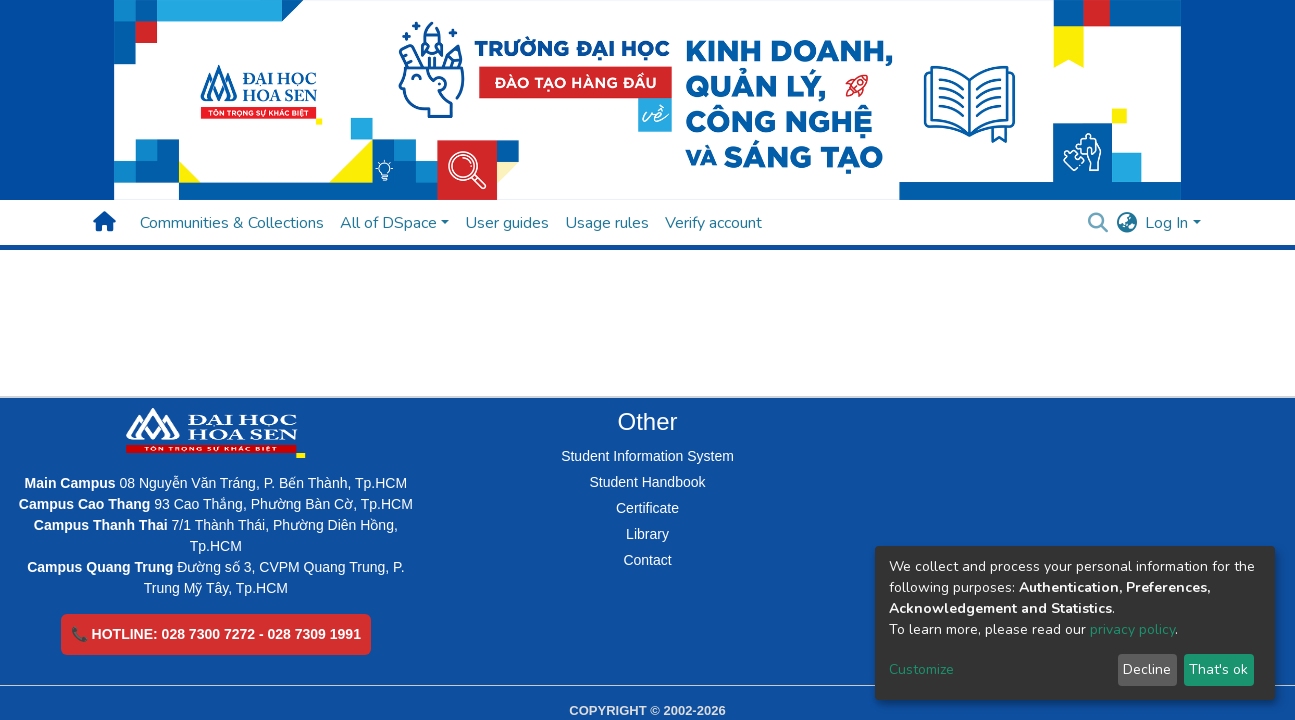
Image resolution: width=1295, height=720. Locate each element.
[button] (1126, 223)
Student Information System (647, 456)
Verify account (713, 223)
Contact (647, 560)
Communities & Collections (232, 223)
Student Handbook (648, 482)
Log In (1166, 223)
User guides (507, 223)
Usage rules (607, 223)
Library (647, 534)
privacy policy (1132, 629)
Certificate (647, 508)
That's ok (1218, 669)
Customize (921, 669)
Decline (1147, 669)
